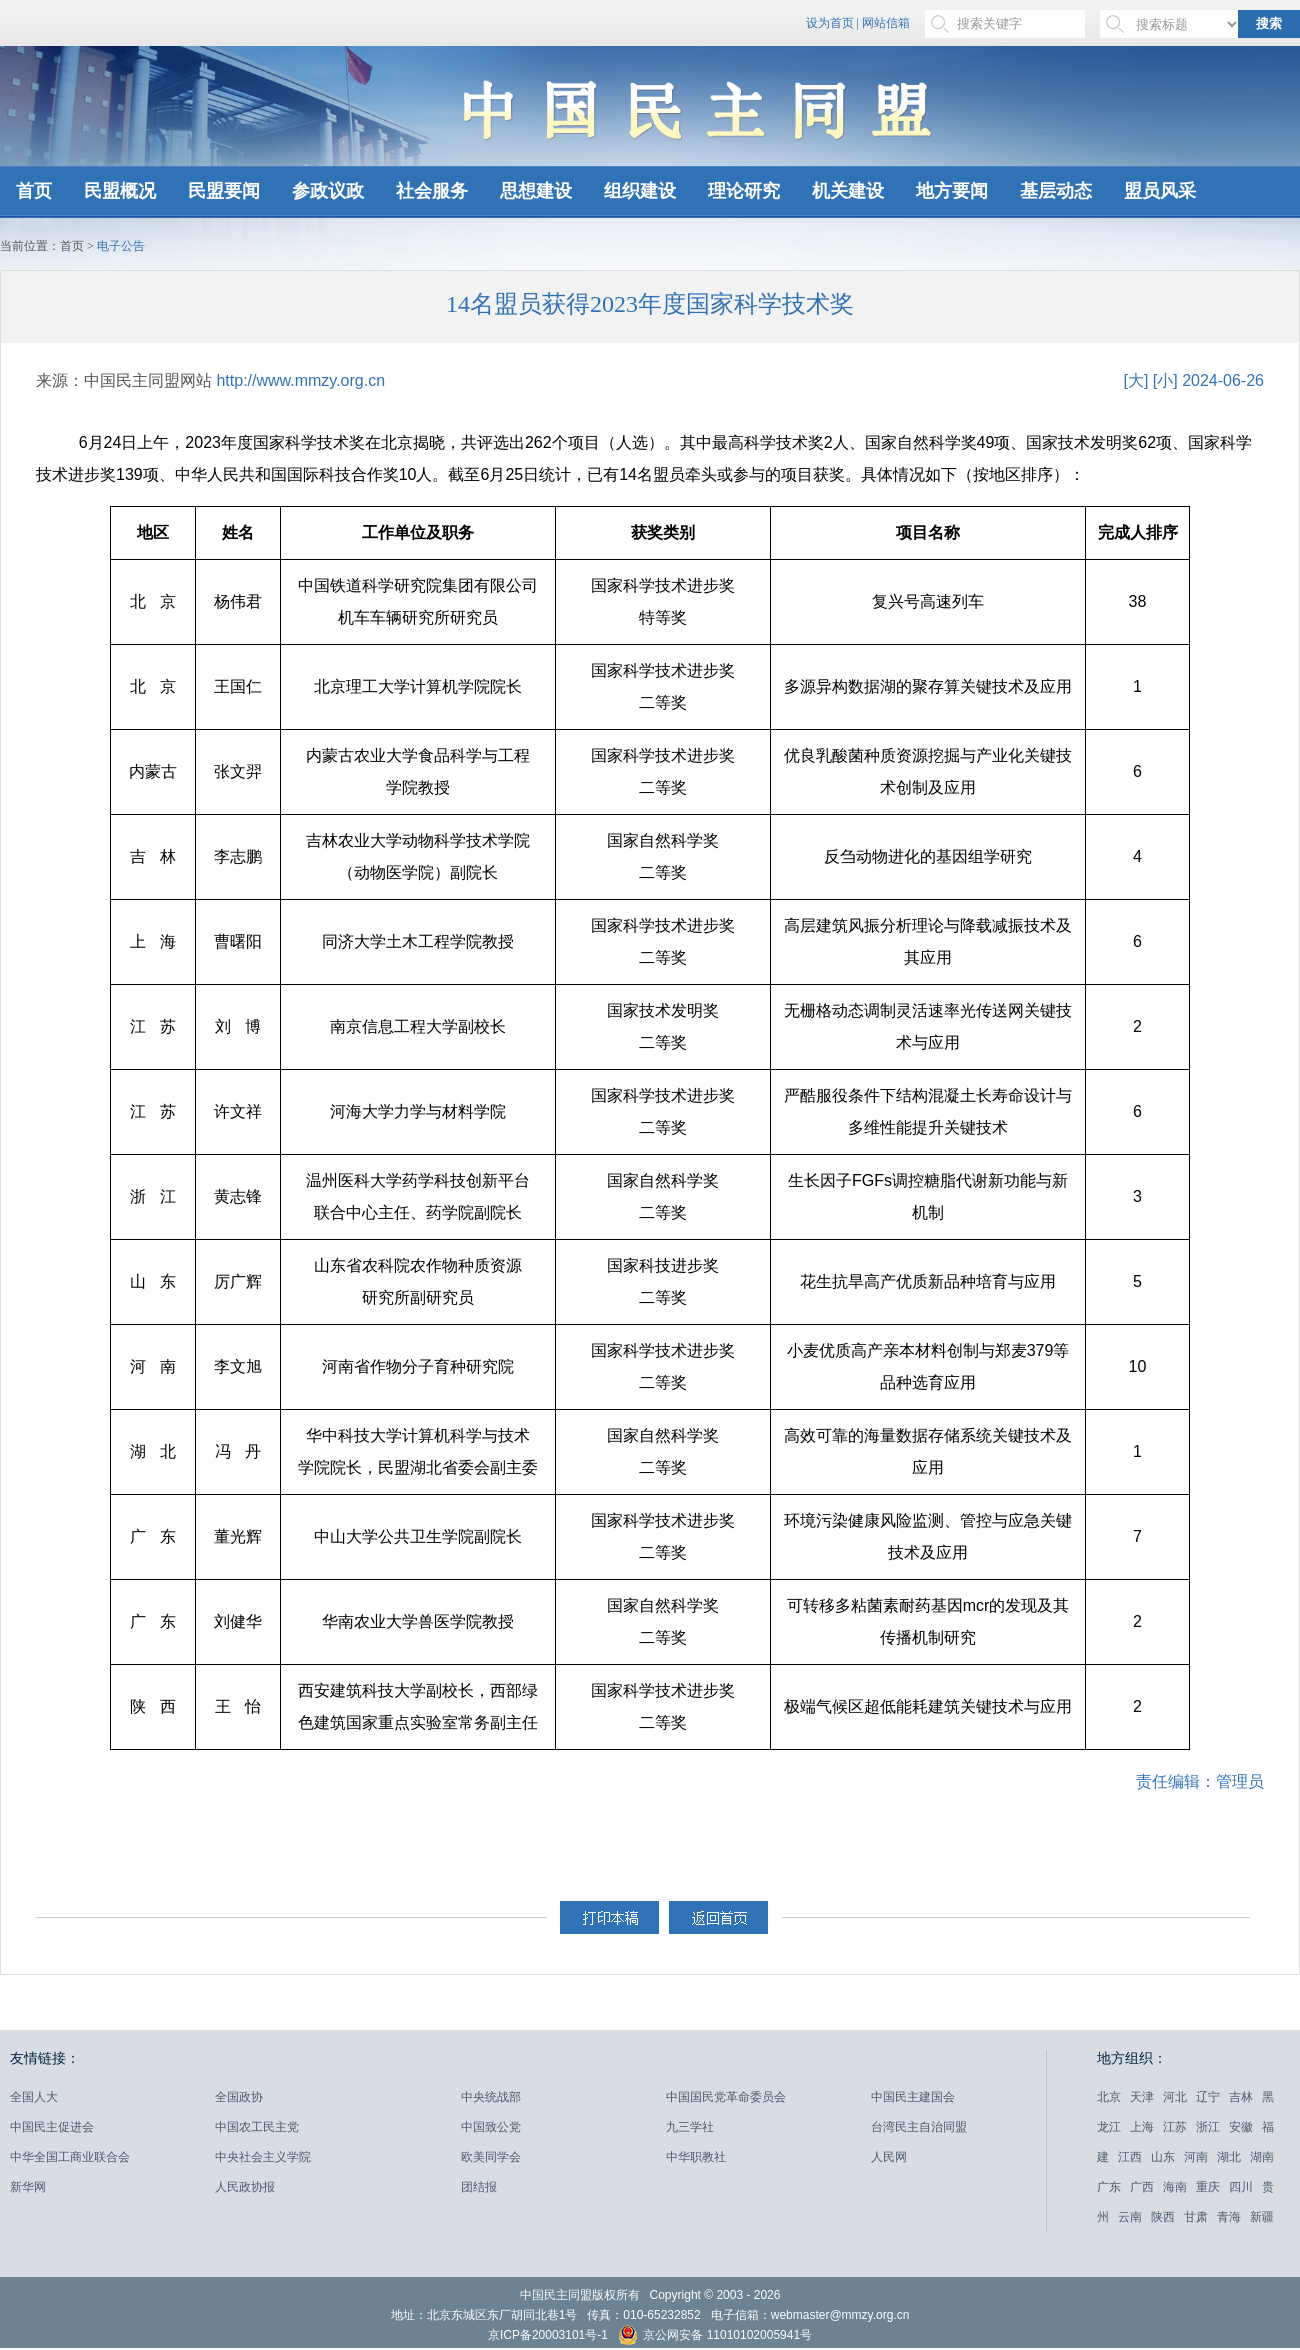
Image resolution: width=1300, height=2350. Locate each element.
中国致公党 (491, 2127)
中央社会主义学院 (263, 2157)
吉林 (1241, 2097)
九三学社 (690, 2127)
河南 (1196, 2157)
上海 (1142, 2127)
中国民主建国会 (913, 2097)
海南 (1175, 2187)
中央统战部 (491, 2097)
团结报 (479, 2187)
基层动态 (1056, 191)
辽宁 (1208, 2097)
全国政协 (239, 2097)
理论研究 (744, 191)
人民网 (889, 2157)
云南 (1130, 2217)
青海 (1229, 2217)
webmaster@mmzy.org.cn (840, 2315)
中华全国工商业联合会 (70, 2157)
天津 (1142, 2097)
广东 (1109, 2187)
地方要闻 (952, 191)
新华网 (28, 2187)
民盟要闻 (224, 191)
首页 (34, 191)
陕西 (1163, 2217)
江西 (1130, 2157)
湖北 (1229, 2157)
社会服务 (432, 191)
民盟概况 (120, 191)
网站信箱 (886, 23)
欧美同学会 (491, 2157)
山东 (1163, 2157)
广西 (1142, 2187)
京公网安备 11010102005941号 (715, 2337)
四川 (1241, 2187)
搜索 (1269, 23)
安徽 (1241, 2127)
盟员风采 (1160, 191)
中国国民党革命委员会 (726, 2097)
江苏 (1175, 2127)
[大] (1135, 380)
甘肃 (1196, 2217)
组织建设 (640, 191)
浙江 (1208, 2127)
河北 (1175, 2097)
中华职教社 (696, 2157)
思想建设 (536, 191)
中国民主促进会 (52, 2127)
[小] (1165, 380)
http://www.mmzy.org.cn (300, 380)
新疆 (1262, 2217)
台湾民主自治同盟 (919, 2127)
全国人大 (34, 2097)
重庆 (1208, 2187)
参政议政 (328, 191)
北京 (1109, 2097)
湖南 (1262, 2157)
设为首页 (830, 23)
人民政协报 (245, 2187)
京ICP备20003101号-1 (548, 2335)
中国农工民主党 (257, 2127)
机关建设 (848, 191)
